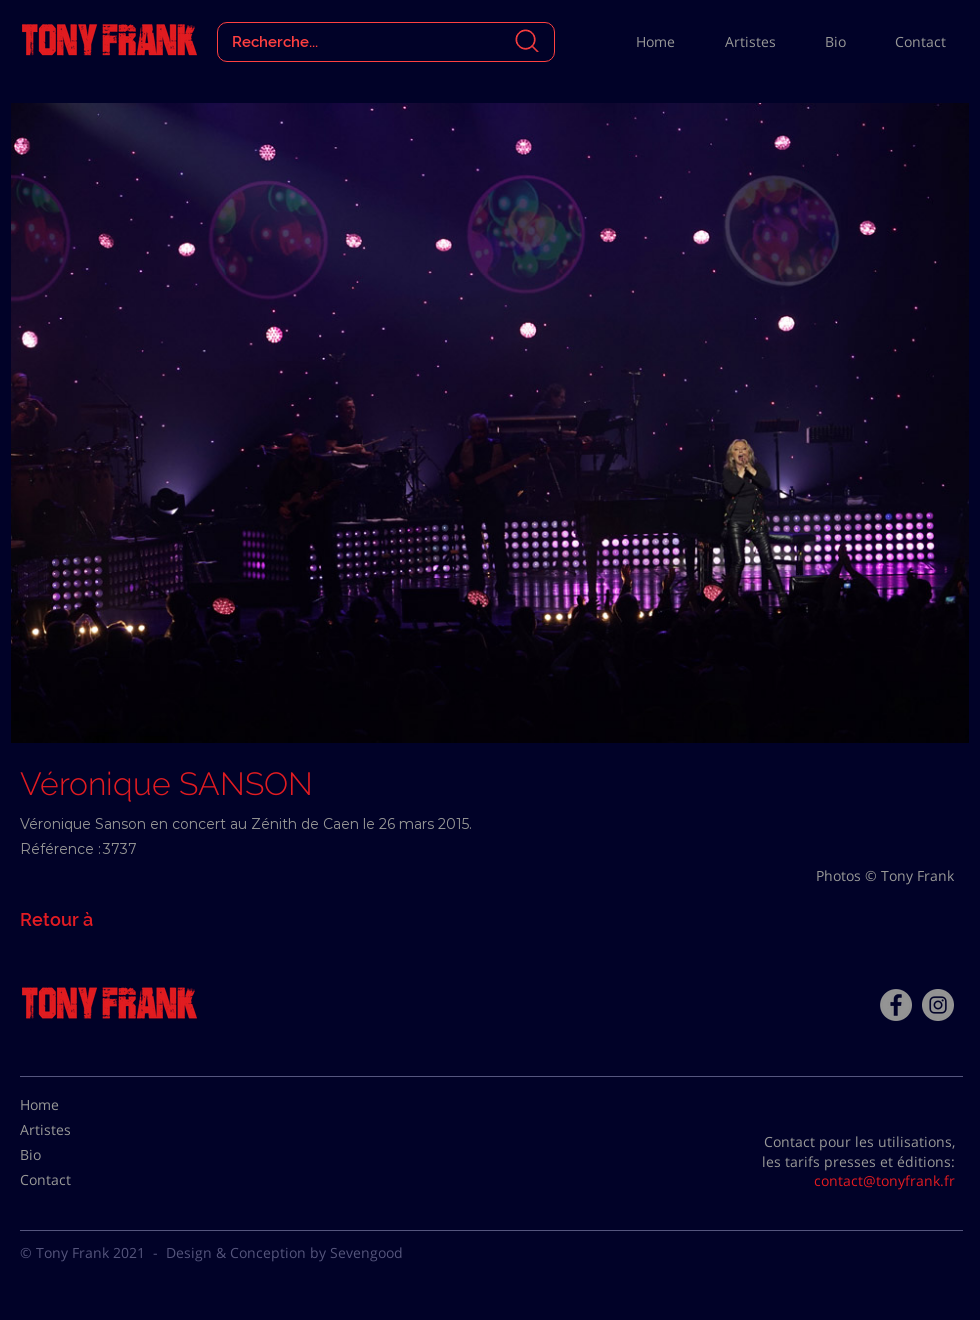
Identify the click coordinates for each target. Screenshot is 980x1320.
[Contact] (70, 1180)
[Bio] (70, 1155)
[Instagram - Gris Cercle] (938, 1005)
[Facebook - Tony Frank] (896, 1005)
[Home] (70, 1105)
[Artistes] (70, 1130)
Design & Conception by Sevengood (284, 1252)
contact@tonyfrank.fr (884, 1180)
